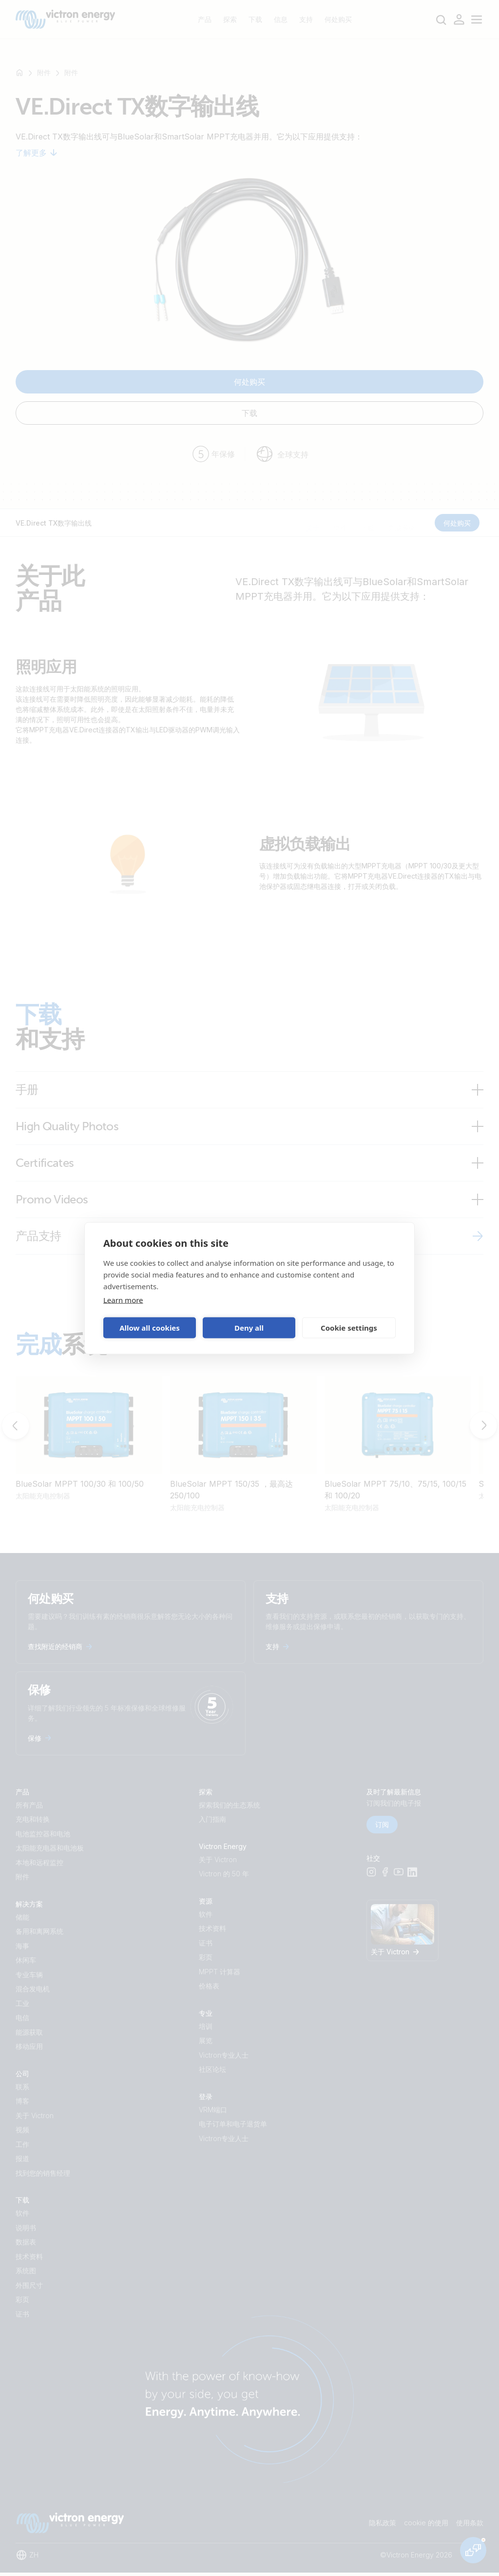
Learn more (123, 1299)
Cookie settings (349, 1328)
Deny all (249, 1328)
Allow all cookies (149, 1328)
